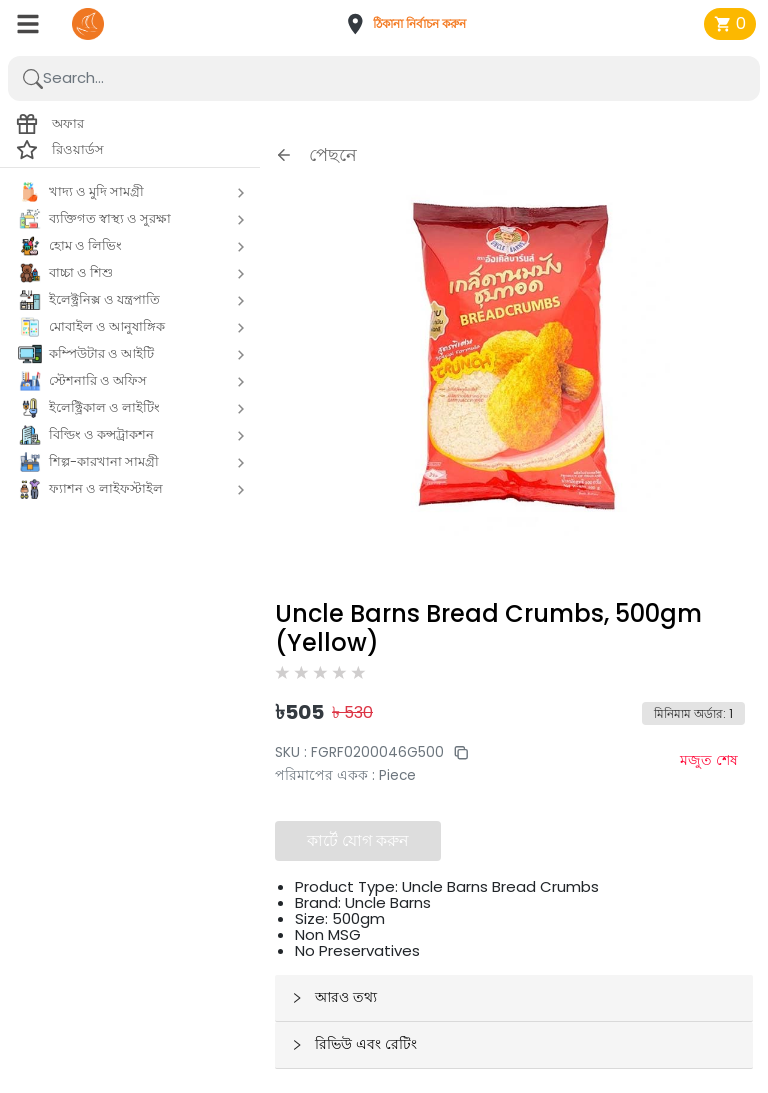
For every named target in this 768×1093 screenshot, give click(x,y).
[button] (412, 24)
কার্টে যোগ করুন (358, 840)
